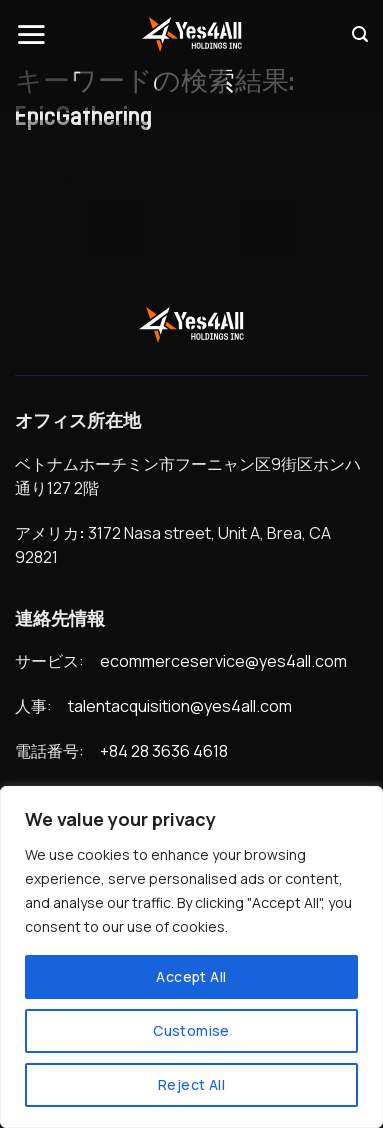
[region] (191, 957)
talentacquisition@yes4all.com (180, 706)
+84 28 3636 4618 (164, 751)
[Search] (360, 34)
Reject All (191, 1084)
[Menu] (31, 34)
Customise (191, 1030)
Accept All (191, 976)
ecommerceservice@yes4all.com (223, 661)
